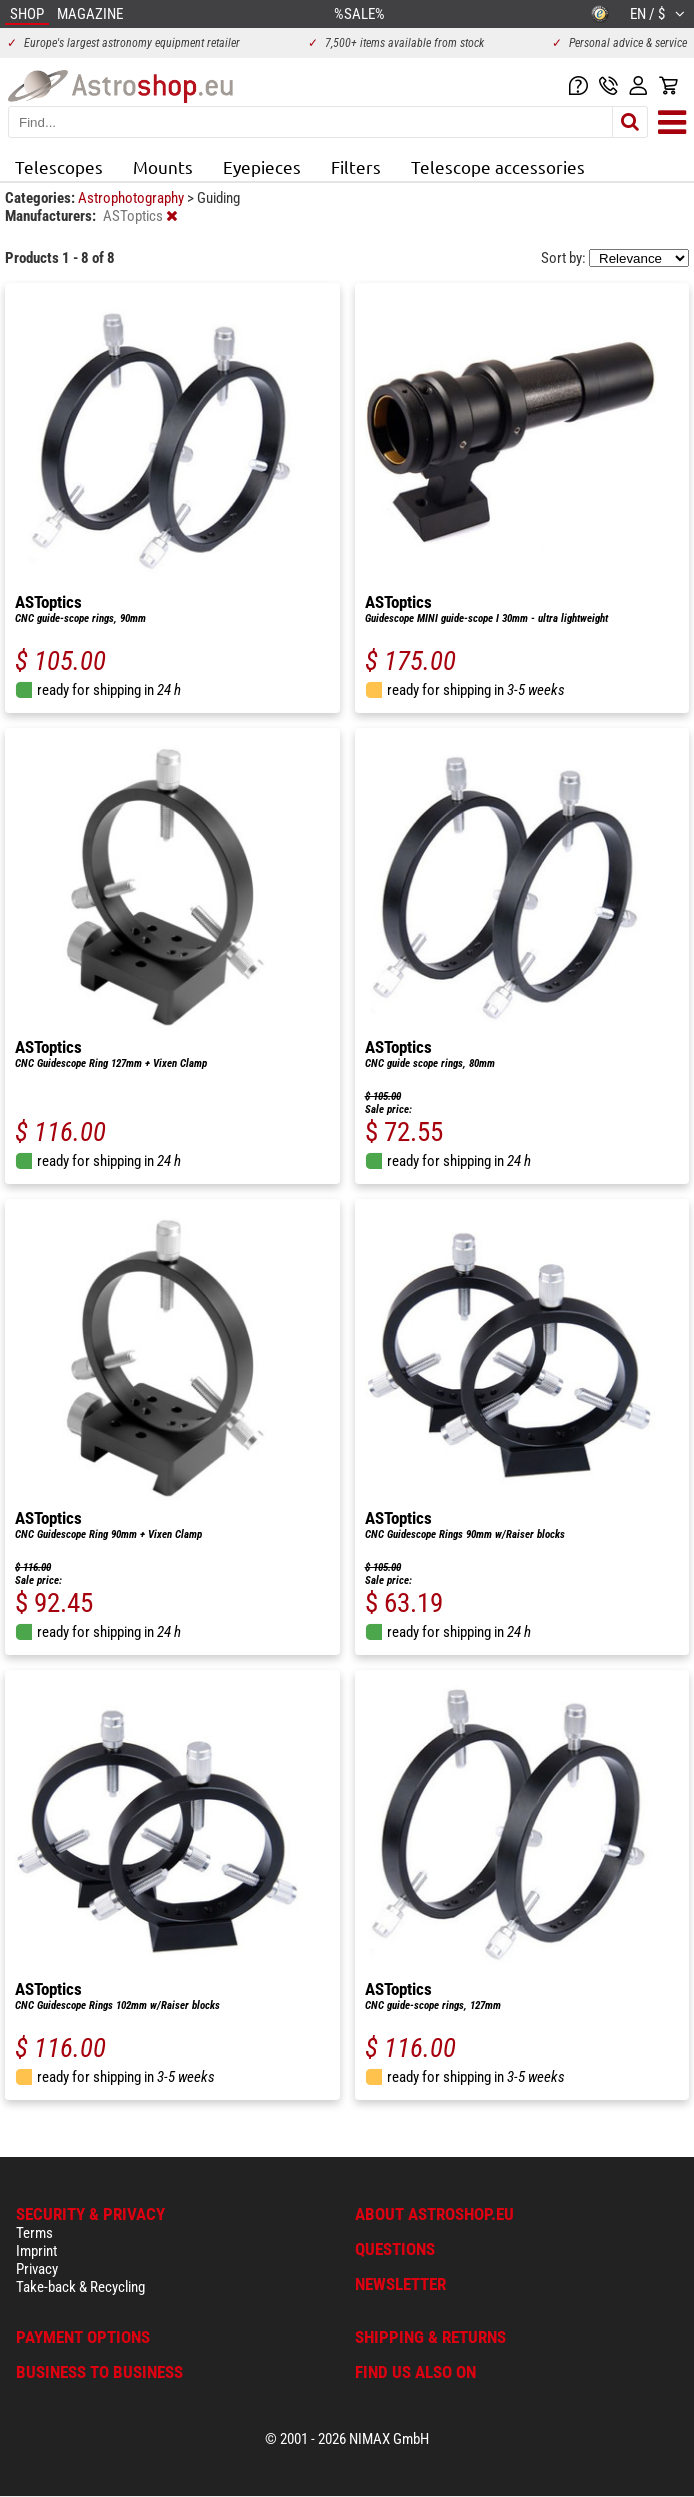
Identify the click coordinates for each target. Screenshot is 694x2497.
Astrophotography (132, 198)
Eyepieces (262, 166)
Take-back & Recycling (80, 2287)
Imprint (36, 2251)
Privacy (37, 2269)
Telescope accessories (498, 166)
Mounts (163, 166)
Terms (34, 2233)
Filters (356, 166)
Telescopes (59, 166)
